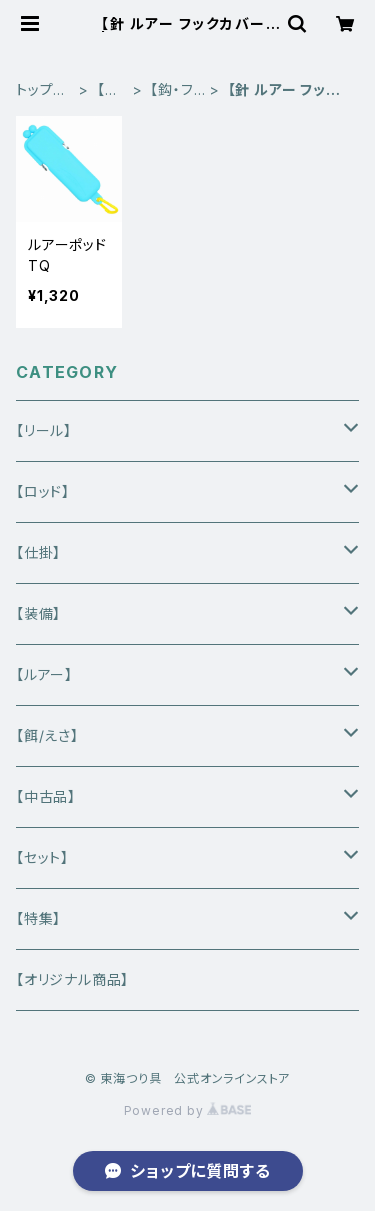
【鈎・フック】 (171, 90)
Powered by (188, 1110)
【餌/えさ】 (47, 735)
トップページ (42, 90)
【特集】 (38, 918)
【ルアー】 (44, 674)
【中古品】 (46, 796)
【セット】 (42, 857)
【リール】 (44, 430)
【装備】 (38, 613)
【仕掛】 (108, 90)
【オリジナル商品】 (72, 979)
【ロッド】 (43, 491)
